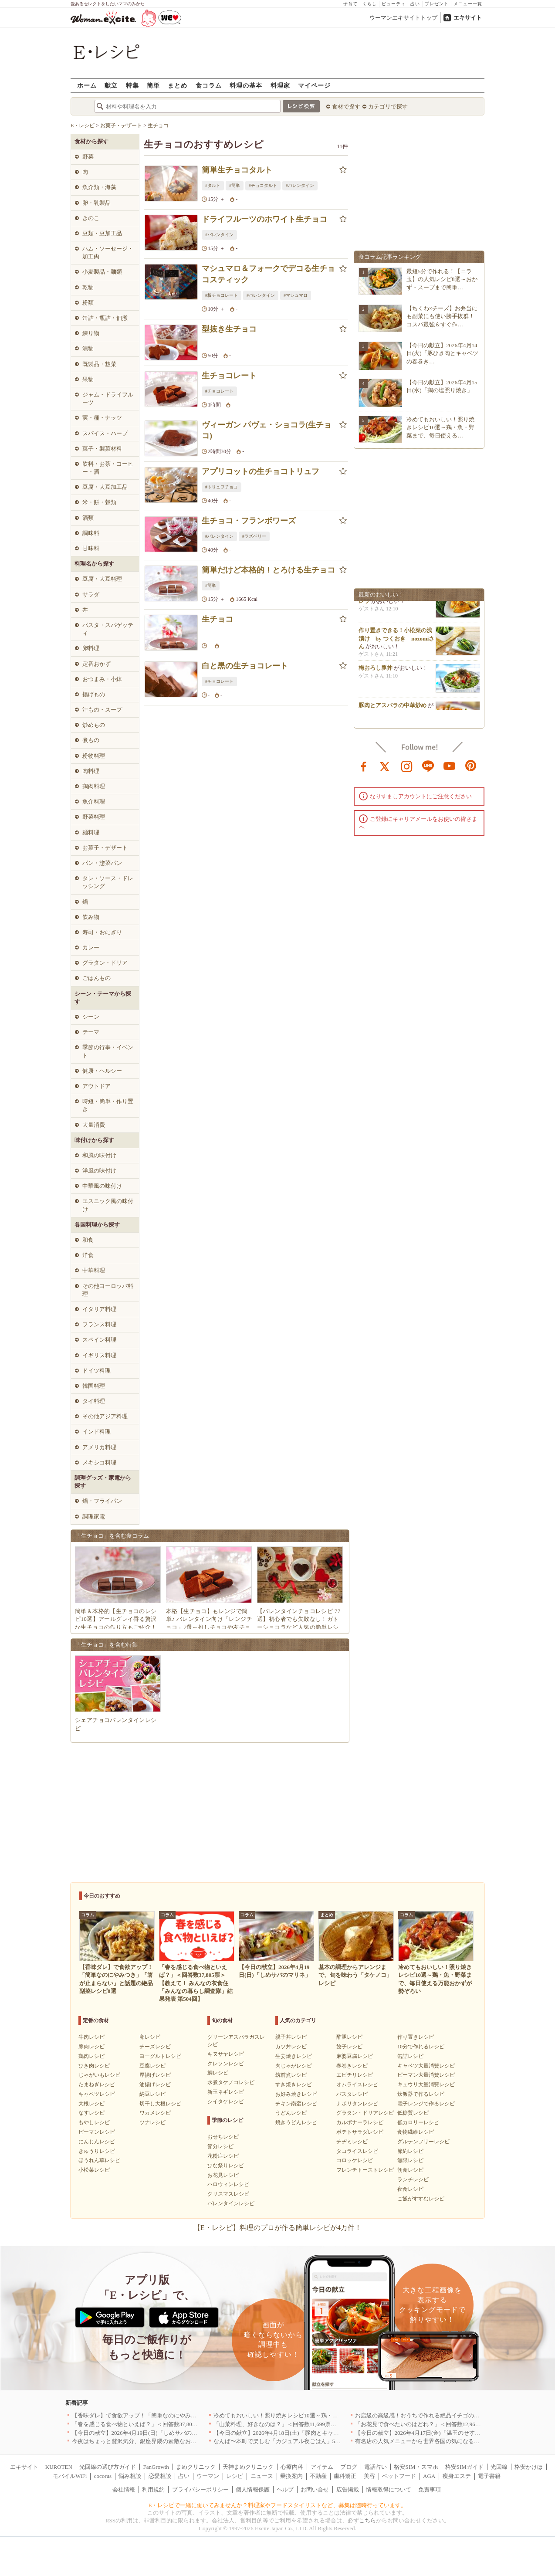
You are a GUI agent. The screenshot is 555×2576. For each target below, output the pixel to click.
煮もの (90, 740)
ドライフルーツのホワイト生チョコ (264, 219)
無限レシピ (410, 2160)
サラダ (90, 594)
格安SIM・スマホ (416, 2467)
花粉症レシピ (223, 2156)
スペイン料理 (99, 1339)
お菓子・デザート (105, 847)
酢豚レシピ (349, 2037)
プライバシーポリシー (200, 2489)
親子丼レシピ (291, 2037)
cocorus (103, 2476)
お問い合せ (315, 2489)
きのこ (90, 218)
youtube (449, 765)
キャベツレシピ (96, 2094)
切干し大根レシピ (160, 2104)
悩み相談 (129, 2476)
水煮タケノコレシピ (230, 2082)
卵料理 (90, 648)
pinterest (470, 765)
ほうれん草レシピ (99, 2160)
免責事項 (429, 2489)
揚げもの (93, 694)
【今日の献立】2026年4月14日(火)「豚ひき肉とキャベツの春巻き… (442, 353)
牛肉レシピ (91, 2037)
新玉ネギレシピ (225, 2092)
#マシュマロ (296, 295)
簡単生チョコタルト (237, 170)
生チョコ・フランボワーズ (249, 520)
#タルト (212, 185)
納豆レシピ (152, 2094)
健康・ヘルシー (102, 1071)
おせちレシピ (223, 2137)
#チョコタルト (263, 185)
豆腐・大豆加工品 (105, 487)
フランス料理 (99, 1324)
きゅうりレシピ (96, 2151)
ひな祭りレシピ (225, 2165)
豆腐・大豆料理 (102, 579)
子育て (350, 3)
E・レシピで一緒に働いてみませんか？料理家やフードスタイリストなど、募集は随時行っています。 (278, 2505)
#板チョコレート (221, 295)
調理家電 (93, 1516)
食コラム (209, 85)
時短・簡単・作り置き (107, 1105)
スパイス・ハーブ (105, 433)
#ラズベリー (254, 536)
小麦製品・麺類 (102, 271)
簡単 (153, 85)
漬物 (88, 348)
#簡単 (234, 185)
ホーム (87, 85)
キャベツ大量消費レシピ (426, 2066)
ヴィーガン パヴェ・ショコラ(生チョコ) (267, 430)
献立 (111, 85)
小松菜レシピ (94, 2170)
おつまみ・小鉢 (102, 679)
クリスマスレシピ (228, 2194)
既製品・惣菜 (99, 364)
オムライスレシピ (357, 2084)
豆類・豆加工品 (102, 233)
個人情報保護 (253, 2489)
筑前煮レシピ (291, 2075)
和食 (88, 1240)
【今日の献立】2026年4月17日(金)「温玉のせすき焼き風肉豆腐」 (437, 2433)
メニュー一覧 (467, 3)
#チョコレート (219, 391)
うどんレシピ (291, 2113)
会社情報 (123, 2489)
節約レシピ (410, 2151)
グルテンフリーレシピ (423, 2142)
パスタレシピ (352, 2094)
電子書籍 (489, 2476)
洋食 (88, 1255)
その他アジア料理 (105, 1416)
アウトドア (96, 1086)
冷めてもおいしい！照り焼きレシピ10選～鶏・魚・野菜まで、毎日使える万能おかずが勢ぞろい (335, 2415)
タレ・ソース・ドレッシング (107, 882)
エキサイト (467, 17)
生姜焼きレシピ (293, 2056)
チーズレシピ (155, 2047)
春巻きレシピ (352, 2066)
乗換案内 (291, 2476)
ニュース (261, 2476)
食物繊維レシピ (415, 2132)
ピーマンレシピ (96, 2132)
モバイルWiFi (70, 2476)
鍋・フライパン (102, 1501)
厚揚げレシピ (155, 2075)
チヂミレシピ (352, 2142)
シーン (90, 1016)
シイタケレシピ (225, 2101)
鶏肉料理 (93, 786)
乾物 (88, 287)
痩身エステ (457, 2476)
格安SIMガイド (464, 2467)
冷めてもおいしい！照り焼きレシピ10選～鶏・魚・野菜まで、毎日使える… (440, 427)
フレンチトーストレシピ (365, 2170)
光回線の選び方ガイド (107, 2467)
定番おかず (96, 664)
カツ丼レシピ (291, 2047)
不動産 (318, 2476)
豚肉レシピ (91, 2047)
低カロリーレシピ (418, 2122)
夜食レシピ (410, 2189)
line (428, 765)
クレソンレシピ (225, 2064)
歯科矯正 (345, 2476)
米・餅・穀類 (99, 502)
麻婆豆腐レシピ (354, 2056)
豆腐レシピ (152, 2066)
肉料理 (90, 771)
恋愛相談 (160, 2476)
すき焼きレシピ (293, 2084)
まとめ (177, 85)
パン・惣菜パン (102, 863)
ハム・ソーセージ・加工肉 (107, 252)
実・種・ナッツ (102, 417)
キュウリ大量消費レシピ (426, 2084)
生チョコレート (229, 375)
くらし (369, 3)
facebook (363, 765)
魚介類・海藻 (99, 187)
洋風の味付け (99, 1170)
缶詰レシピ (410, 2056)
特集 (132, 85)
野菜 (88, 156)
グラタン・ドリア (105, 962)
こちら (367, 2520)
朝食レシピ (410, 2170)
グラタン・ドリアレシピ (365, 2113)
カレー (90, 947)
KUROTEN (58, 2467)
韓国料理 (93, 1386)
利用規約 (153, 2489)
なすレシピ (91, 2113)
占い (415, 3)
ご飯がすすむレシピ (420, 2199)
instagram (406, 765)
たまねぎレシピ (96, 2084)
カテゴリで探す (388, 106)
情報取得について (388, 2489)
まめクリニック (196, 2467)
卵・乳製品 (96, 203)
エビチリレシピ (354, 2075)
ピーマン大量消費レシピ (426, 2075)
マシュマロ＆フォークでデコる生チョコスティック (268, 274)
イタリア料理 (99, 1309)
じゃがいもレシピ (99, 2075)
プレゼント (437, 3)
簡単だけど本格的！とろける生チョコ (268, 570)
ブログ (348, 2467)
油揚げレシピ (155, 2084)
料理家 (280, 85)
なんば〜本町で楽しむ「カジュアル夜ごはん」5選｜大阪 (285, 2441)
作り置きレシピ (415, 2037)
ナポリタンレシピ (357, 2104)
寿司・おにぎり (102, 932)
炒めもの (93, 725)
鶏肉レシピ (91, 2056)
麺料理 (90, 832)
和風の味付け (99, 1155)
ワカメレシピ (155, 2113)
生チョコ (217, 619)
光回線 (499, 2467)
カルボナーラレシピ (359, 2122)
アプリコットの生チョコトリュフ (260, 471)
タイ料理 (93, 1401)
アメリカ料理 (99, 1447)
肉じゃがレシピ (293, 2066)
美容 (369, 2476)
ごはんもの (96, 978)
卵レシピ (149, 2037)
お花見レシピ (223, 2175)
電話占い (375, 2467)
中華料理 (93, 1270)
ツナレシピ (152, 2122)
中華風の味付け (102, 1186)
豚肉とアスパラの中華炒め (392, 708)
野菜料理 (93, 816)
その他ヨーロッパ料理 (107, 1290)
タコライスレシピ (357, 2151)
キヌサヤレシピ (225, 2054)
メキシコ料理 (99, 1462)
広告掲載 (347, 2489)
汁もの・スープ (102, 709)
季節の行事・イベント (107, 1051)
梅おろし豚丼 (376, 671)
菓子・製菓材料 (102, 448)
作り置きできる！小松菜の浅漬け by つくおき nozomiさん (396, 641)
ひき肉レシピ (94, 2066)
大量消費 (93, 1125)
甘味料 (90, 548)
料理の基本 (246, 85)
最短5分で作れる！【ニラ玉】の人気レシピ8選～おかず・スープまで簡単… (441, 279)
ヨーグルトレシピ (160, 2056)
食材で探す (346, 106)
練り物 (90, 333)
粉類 (88, 302)
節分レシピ (220, 2146)
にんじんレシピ (96, 2142)
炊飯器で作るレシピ (420, 2094)
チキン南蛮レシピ (296, 2104)
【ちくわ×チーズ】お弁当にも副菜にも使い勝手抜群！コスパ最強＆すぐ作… (441, 316)
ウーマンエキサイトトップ (403, 17)
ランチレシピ (413, 2179)
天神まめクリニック (248, 2467)
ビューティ (394, 3)
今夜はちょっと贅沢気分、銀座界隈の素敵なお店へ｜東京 (145, 2441)
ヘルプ (285, 2489)
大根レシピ (91, 2104)
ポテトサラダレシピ (359, 2132)
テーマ (90, 1032)
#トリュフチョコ (221, 487)
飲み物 (90, 917)
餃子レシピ (349, 2047)
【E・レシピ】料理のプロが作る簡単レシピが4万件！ (277, 2227)
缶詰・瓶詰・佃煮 (105, 318)
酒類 (88, 518)
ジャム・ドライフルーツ (107, 398)
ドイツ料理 (96, 1370)
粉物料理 (93, 755)
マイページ (314, 85)
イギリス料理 (99, 1355)
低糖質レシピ (413, 2113)
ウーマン (207, 2476)
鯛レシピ (217, 2073)
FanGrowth (156, 2467)
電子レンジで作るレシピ (426, 2104)
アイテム (322, 2467)
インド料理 (96, 1431)
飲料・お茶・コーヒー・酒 (107, 468)
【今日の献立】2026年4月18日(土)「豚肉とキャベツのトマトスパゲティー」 (310, 2433)
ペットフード (399, 2476)
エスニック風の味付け (107, 1205)
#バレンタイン (300, 185)
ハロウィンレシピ (228, 2184)
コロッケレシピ (354, 2160)
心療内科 (292, 2467)
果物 (88, 379)
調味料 (90, 533)
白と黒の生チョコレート (245, 665)
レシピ (234, 2476)
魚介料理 (93, 801)
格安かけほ (528, 2467)
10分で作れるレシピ (420, 2047)
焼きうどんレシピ (296, 2122)
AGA (429, 2476)
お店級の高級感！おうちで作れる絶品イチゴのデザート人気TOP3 (438, 2415)
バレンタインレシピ (230, 2203)
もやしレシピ (94, 2122)
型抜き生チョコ (229, 329)
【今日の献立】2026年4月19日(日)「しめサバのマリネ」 (143, 2433)
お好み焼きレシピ (296, 2094)
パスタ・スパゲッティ (107, 629)
